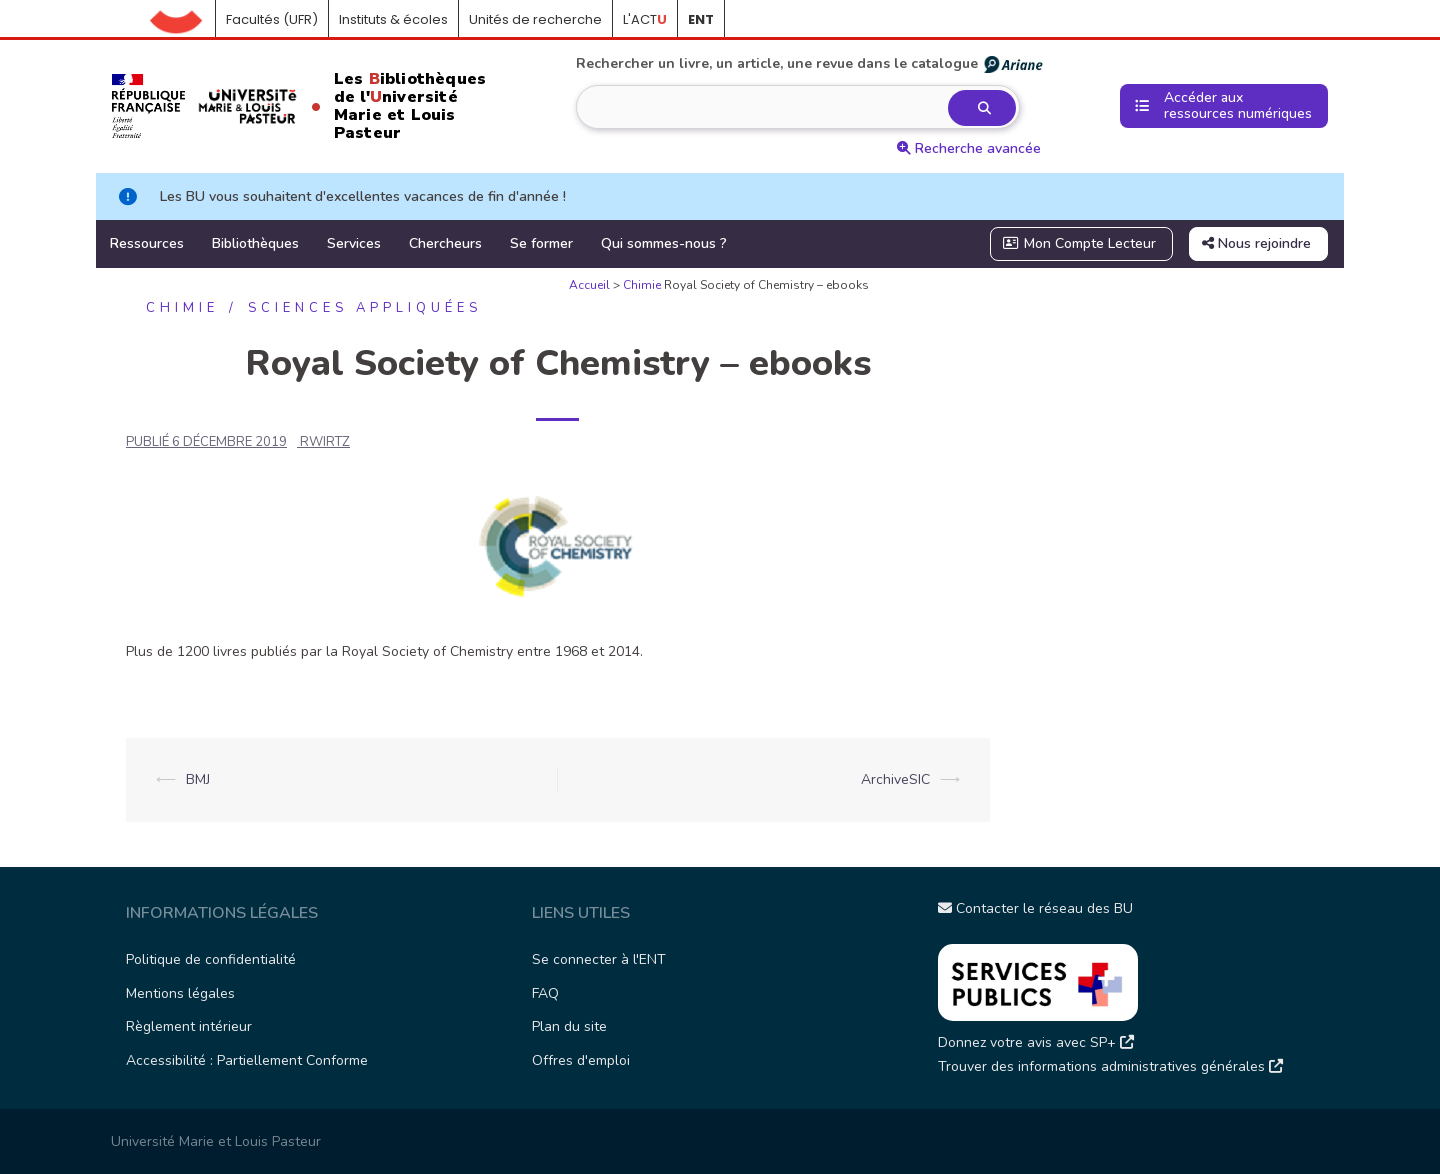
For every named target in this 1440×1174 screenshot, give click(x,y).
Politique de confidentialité (211, 959)
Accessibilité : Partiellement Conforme (247, 1060)
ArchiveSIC (895, 779)
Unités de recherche (535, 19)
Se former (541, 243)
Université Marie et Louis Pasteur (216, 1141)
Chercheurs (445, 243)
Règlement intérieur (189, 1026)
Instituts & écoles (393, 19)
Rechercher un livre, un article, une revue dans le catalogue (810, 64)
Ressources (147, 243)
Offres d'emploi (581, 1060)
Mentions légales (180, 993)
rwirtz (325, 442)
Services (354, 243)
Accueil (183, 20)
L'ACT (645, 19)
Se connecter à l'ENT (599, 959)
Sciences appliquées (365, 308)
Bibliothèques (255, 243)
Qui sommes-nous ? (664, 243)
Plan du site (569, 1026)
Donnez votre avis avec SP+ (1036, 1042)
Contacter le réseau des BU (1035, 908)
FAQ (545, 993)
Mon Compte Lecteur (1080, 243)
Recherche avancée (969, 148)
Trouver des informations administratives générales (1110, 1066)
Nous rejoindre (1256, 243)
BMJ (198, 779)
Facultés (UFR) (272, 19)
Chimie (642, 285)
